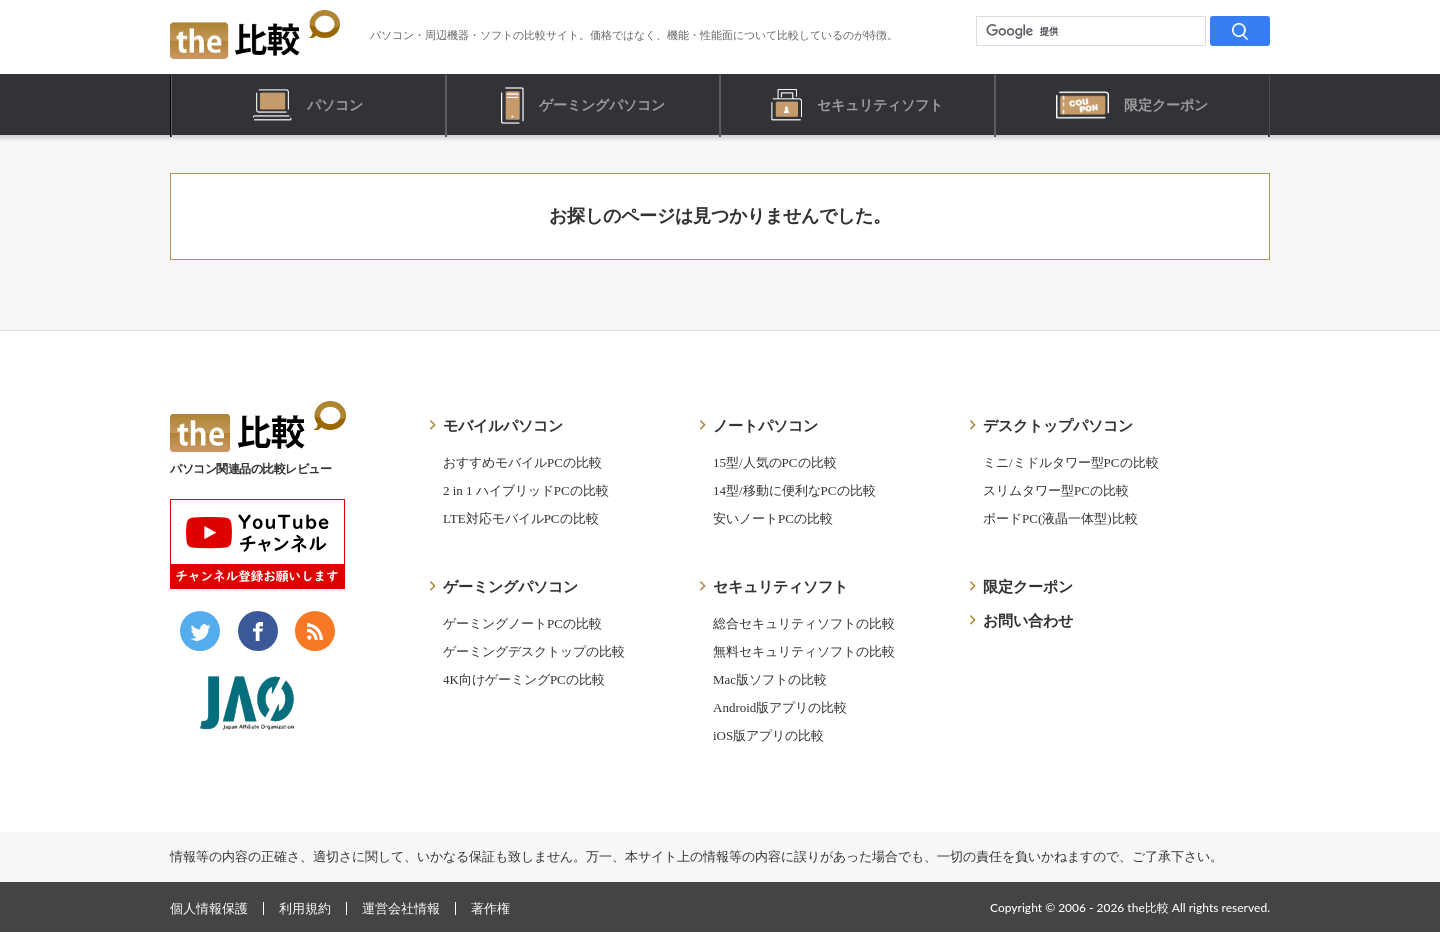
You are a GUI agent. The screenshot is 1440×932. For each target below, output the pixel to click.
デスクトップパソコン (1058, 426)
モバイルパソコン (503, 426)
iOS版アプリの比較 (768, 735)
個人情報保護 (209, 908)
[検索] (1240, 31)
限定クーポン (1028, 587)
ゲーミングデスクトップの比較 (534, 651)
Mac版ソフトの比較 (770, 679)
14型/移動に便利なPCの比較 (794, 490)
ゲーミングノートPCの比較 (522, 623)
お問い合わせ (1028, 621)
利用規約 (305, 908)
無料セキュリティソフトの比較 (804, 651)
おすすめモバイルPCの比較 (522, 462)
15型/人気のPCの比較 (775, 462)
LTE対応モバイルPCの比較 (521, 518)
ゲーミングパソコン (510, 587)
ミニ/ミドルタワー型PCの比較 (1071, 462)
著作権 (490, 908)
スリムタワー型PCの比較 (1056, 490)
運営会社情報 (401, 908)
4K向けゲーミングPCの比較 (524, 679)
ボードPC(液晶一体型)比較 (1060, 518)
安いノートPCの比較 (773, 518)
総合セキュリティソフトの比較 (804, 623)
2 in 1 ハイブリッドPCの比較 (526, 490)
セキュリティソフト (780, 587)
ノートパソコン (765, 426)
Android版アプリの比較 (780, 707)
